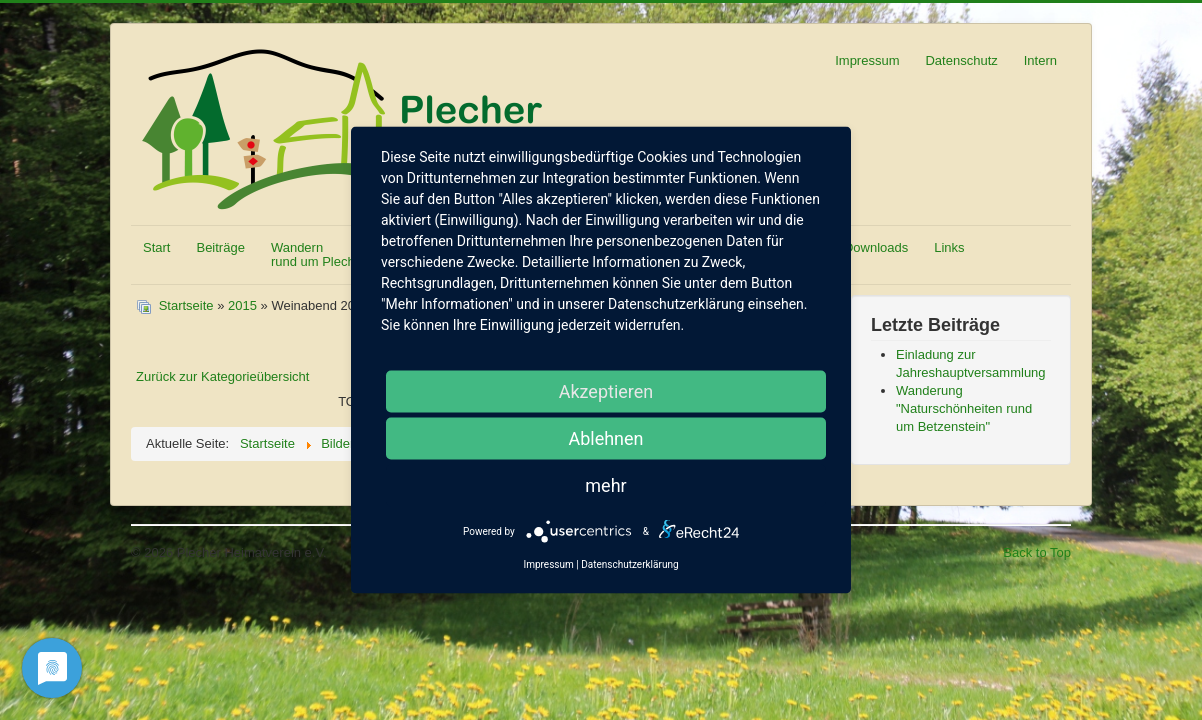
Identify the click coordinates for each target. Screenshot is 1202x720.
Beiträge (220, 247)
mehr (605, 485)
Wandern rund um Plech (313, 254)
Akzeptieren (606, 391)
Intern (1040, 60)
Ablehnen (605, 438)
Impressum (867, 60)
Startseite (186, 305)
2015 (242, 305)
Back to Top (1037, 552)
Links (949, 247)
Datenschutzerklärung (629, 564)
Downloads (876, 247)
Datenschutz (961, 60)
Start (156, 247)
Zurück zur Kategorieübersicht (222, 376)
